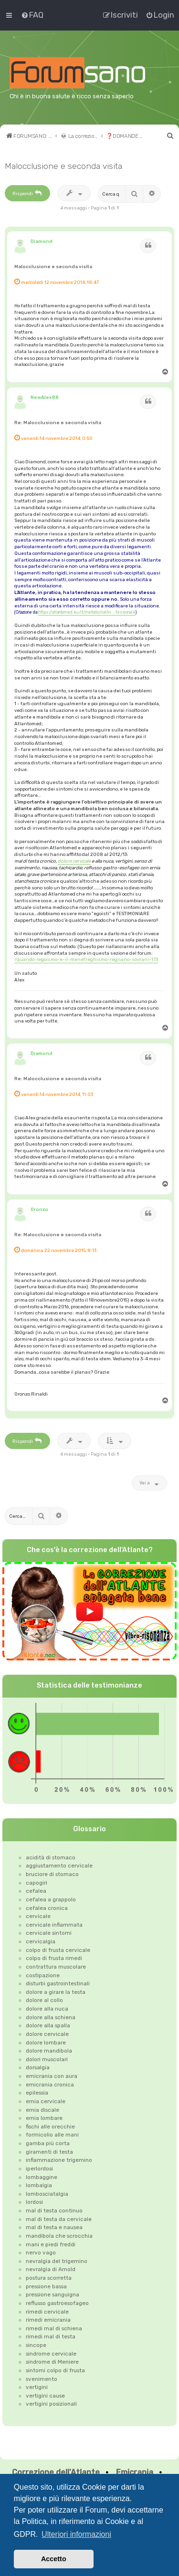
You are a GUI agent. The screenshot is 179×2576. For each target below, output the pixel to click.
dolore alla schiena (50, 2017)
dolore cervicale (74, 861)
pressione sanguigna (52, 2294)
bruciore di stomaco (52, 1874)
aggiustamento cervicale (59, 1865)
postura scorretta (49, 2277)
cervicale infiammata (54, 1924)
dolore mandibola (49, 2050)
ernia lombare (44, 2118)
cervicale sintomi (49, 1932)
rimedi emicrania (48, 2319)
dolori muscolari (47, 2059)
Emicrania (134, 2472)
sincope (36, 2345)
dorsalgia (38, 2067)
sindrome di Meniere (52, 2361)
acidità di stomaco (50, 1857)
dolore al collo (44, 2000)
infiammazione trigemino (59, 2160)
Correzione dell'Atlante (56, 2472)
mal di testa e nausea (54, 2227)
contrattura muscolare (56, 1966)
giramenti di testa (49, 2151)
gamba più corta (48, 2143)
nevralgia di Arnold (50, 2269)
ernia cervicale (45, 2101)
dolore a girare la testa (55, 1992)
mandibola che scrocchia (59, 2235)
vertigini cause (45, 2395)
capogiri (36, 1882)
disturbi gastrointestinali (58, 1983)
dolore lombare (46, 2042)
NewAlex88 (45, 397)
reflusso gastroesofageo (57, 2303)
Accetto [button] (53, 2559)
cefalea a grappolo (51, 1899)
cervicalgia (40, 1941)
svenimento (41, 2379)
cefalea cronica (47, 1908)
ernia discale (42, 2110)
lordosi (34, 2202)
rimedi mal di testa (50, 2336)
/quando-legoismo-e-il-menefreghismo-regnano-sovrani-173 (86, 959)
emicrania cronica (50, 2084)
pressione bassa (46, 2286)
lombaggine (41, 2177)
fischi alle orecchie (50, 2126)
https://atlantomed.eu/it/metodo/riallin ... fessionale (87, 612)
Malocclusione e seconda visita (63, 166)
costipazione (43, 1975)
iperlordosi (39, 2168)
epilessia (37, 2092)
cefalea (36, 1891)
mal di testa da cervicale (59, 2219)
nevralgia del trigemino (56, 2261)
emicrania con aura (51, 2076)
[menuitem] (32, 14)
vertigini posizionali (51, 2403)
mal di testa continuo (54, 2210)
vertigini (37, 2387)
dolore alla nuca (47, 2008)
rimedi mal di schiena (54, 2328)
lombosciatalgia (47, 2193)
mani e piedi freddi (50, 2244)
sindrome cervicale (51, 2353)
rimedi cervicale (47, 2311)
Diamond (42, 241)
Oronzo (39, 1209)
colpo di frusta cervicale (58, 1950)
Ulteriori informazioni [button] (76, 2534)
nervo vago (41, 2252)
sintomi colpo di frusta (55, 2370)
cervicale (38, 1916)
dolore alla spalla (48, 2025)
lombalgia (39, 2185)
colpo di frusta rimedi (54, 1958)
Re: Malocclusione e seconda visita (57, 422)
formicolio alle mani (52, 2134)
